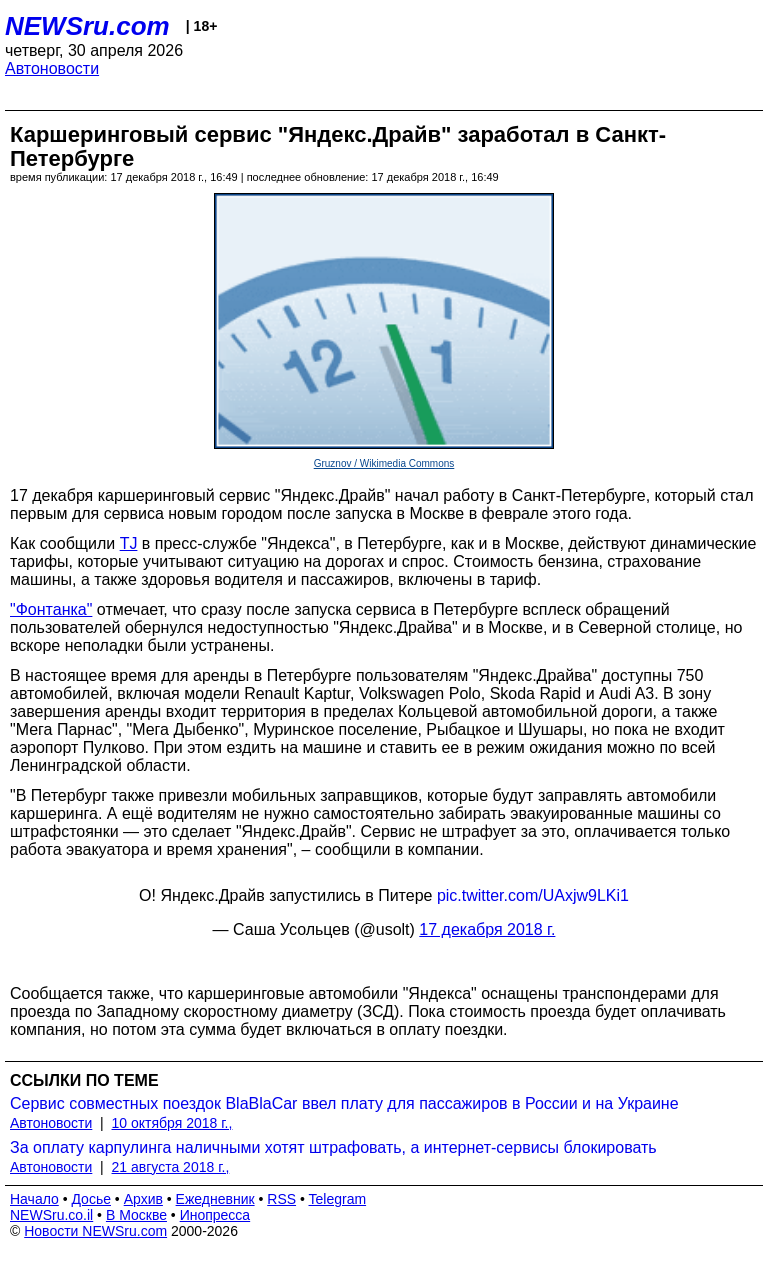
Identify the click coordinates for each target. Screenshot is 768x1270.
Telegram (338, 1199)
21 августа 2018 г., (171, 1167)
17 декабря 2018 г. (487, 929)
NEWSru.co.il (51, 1215)
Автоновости (52, 68)
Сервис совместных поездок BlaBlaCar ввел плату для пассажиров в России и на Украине (344, 1103)
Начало (34, 1199)
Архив (143, 1199)
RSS (281, 1199)
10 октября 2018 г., (172, 1123)
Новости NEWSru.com (95, 1231)
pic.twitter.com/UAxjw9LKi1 (533, 895)
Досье (91, 1199)
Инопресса (215, 1215)
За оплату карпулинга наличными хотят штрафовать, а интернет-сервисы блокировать (333, 1147)
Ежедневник (215, 1199)
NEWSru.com (87, 26)
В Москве (136, 1215)
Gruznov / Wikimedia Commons (384, 463)
